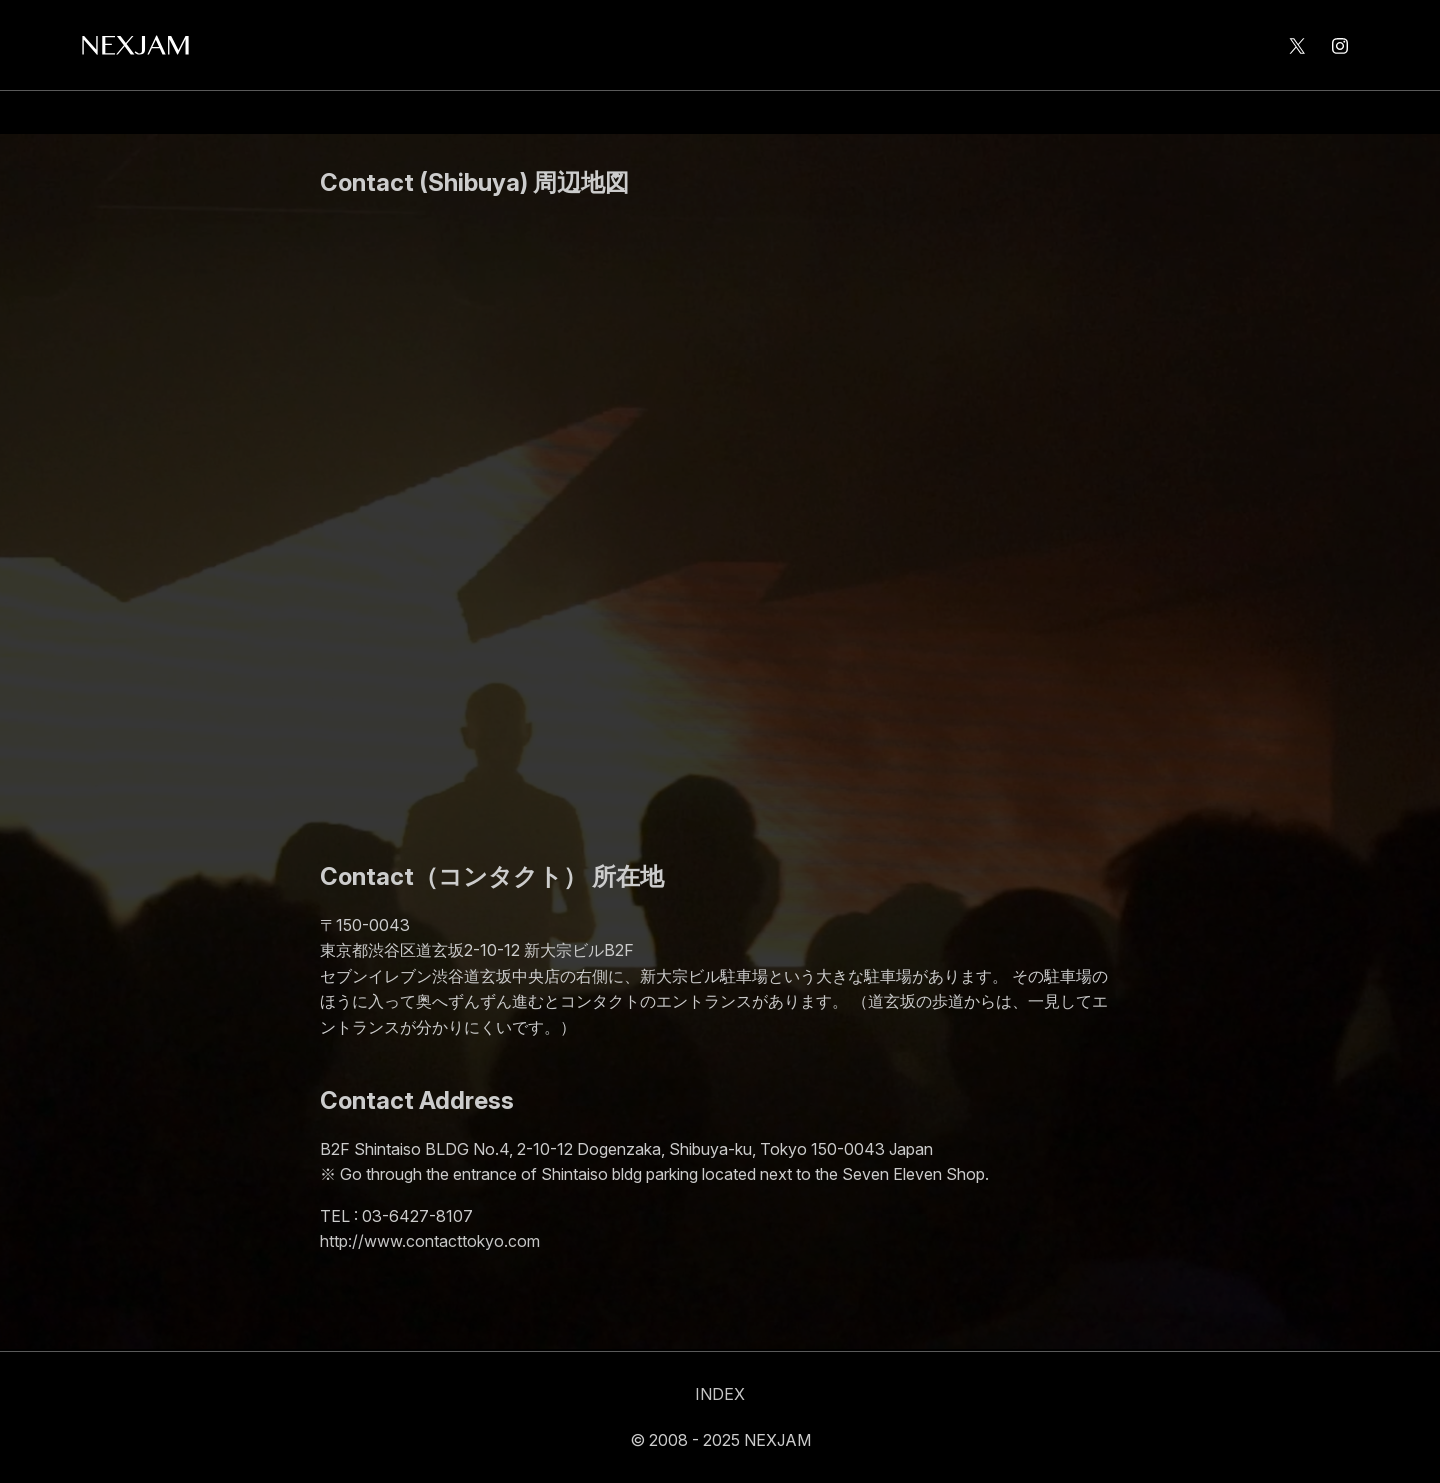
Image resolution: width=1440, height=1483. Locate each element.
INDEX (720, 1394)
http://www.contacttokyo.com (430, 1241)
